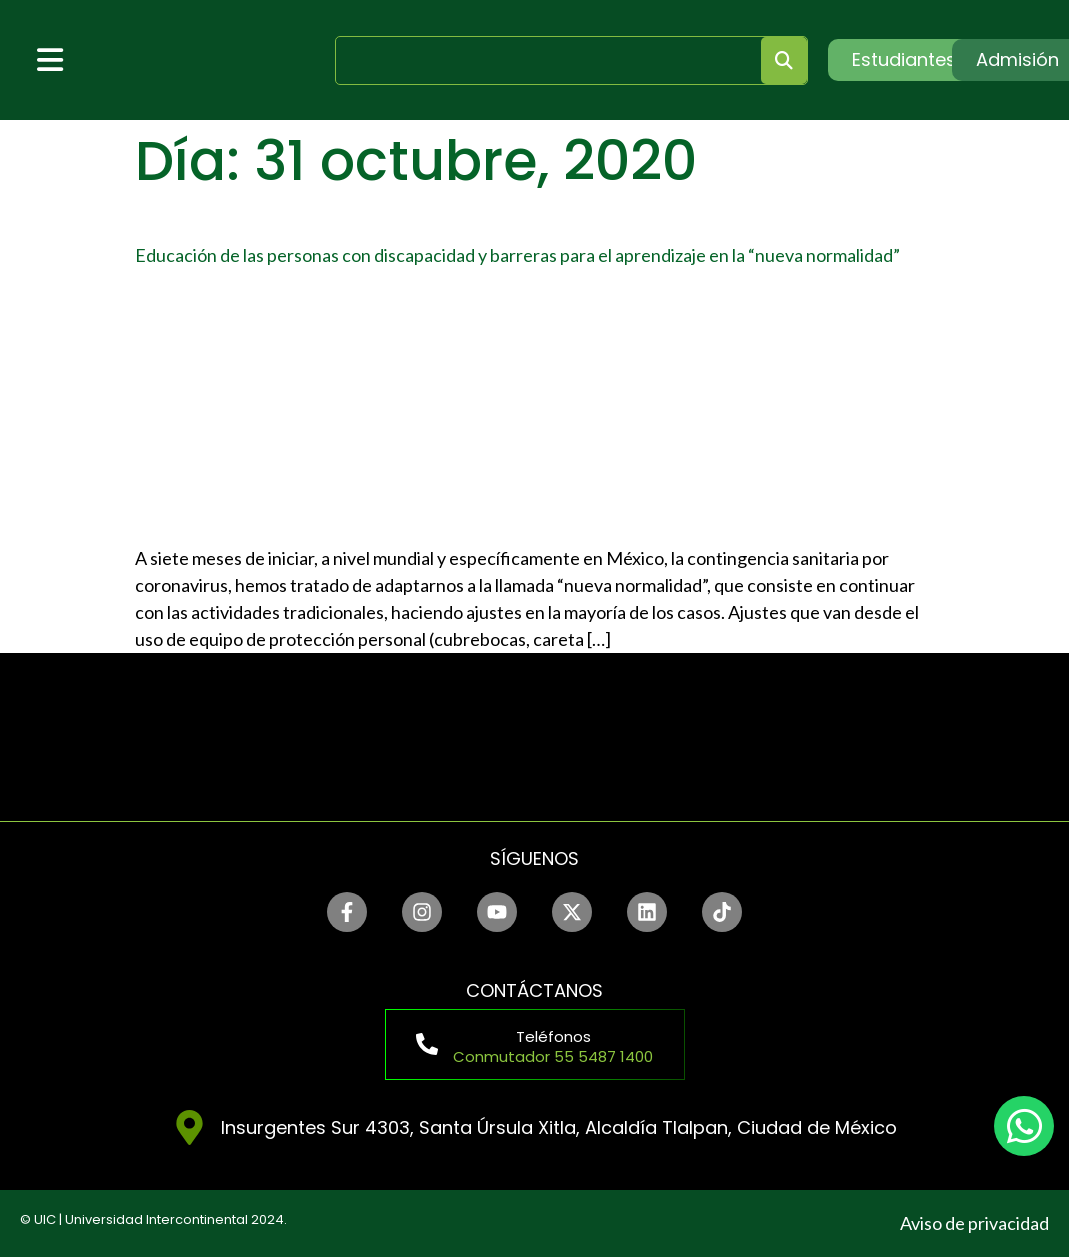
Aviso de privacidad (974, 1223)
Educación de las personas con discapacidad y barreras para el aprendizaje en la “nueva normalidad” (517, 255)
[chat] (1024, 1126)
